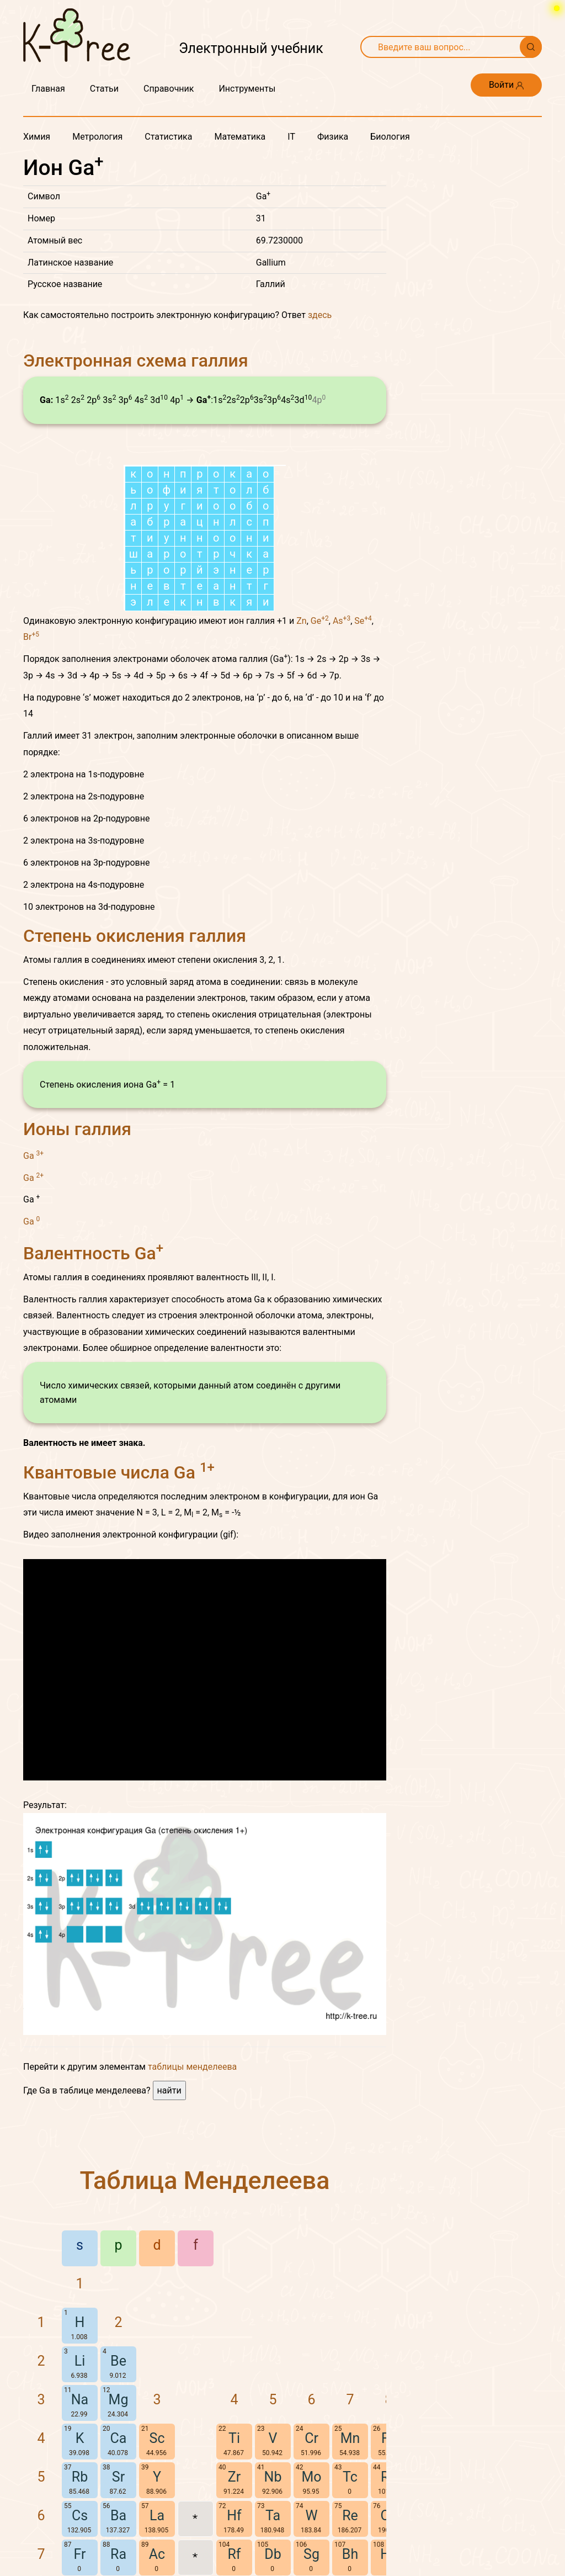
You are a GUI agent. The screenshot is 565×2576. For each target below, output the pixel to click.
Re (350, 2516)
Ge (320, 621)
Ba (118, 2516)
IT (291, 136)
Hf (234, 2516)
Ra (118, 2554)
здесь (320, 315)
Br (31, 637)
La (157, 2516)
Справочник (168, 88)
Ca (118, 2438)
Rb (80, 2477)
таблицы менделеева (192, 2066)
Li (80, 2361)
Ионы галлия (77, 1129)
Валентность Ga (93, 1253)
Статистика (168, 136)
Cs (80, 2516)
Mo (311, 2477)
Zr (234, 2477)
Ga (33, 1155)
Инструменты (246, 88)
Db (272, 2554)
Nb (273, 2477)
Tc (350, 2477)
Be (118, 2361)
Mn (350, 2438)
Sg (311, 2554)
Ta (272, 2516)
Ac (157, 2554)
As (341, 621)
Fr (80, 2554)
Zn (301, 621)
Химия (36, 136)
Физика (332, 136)
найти (169, 2090)
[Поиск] (531, 47)
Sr (118, 2477)
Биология (389, 136)
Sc (157, 2438)
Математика (239, 136)
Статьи (104, 88)
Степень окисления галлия (134, 935)
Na (79, 2400)
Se (363, 621)
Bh (350, 2554)
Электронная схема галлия (135, 360)
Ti (234, 2438)
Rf (234, 2554)
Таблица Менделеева (205, 2180)
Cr (311, 2438)
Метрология (97, 136)
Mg (119, 2400)
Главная (48, 88)
